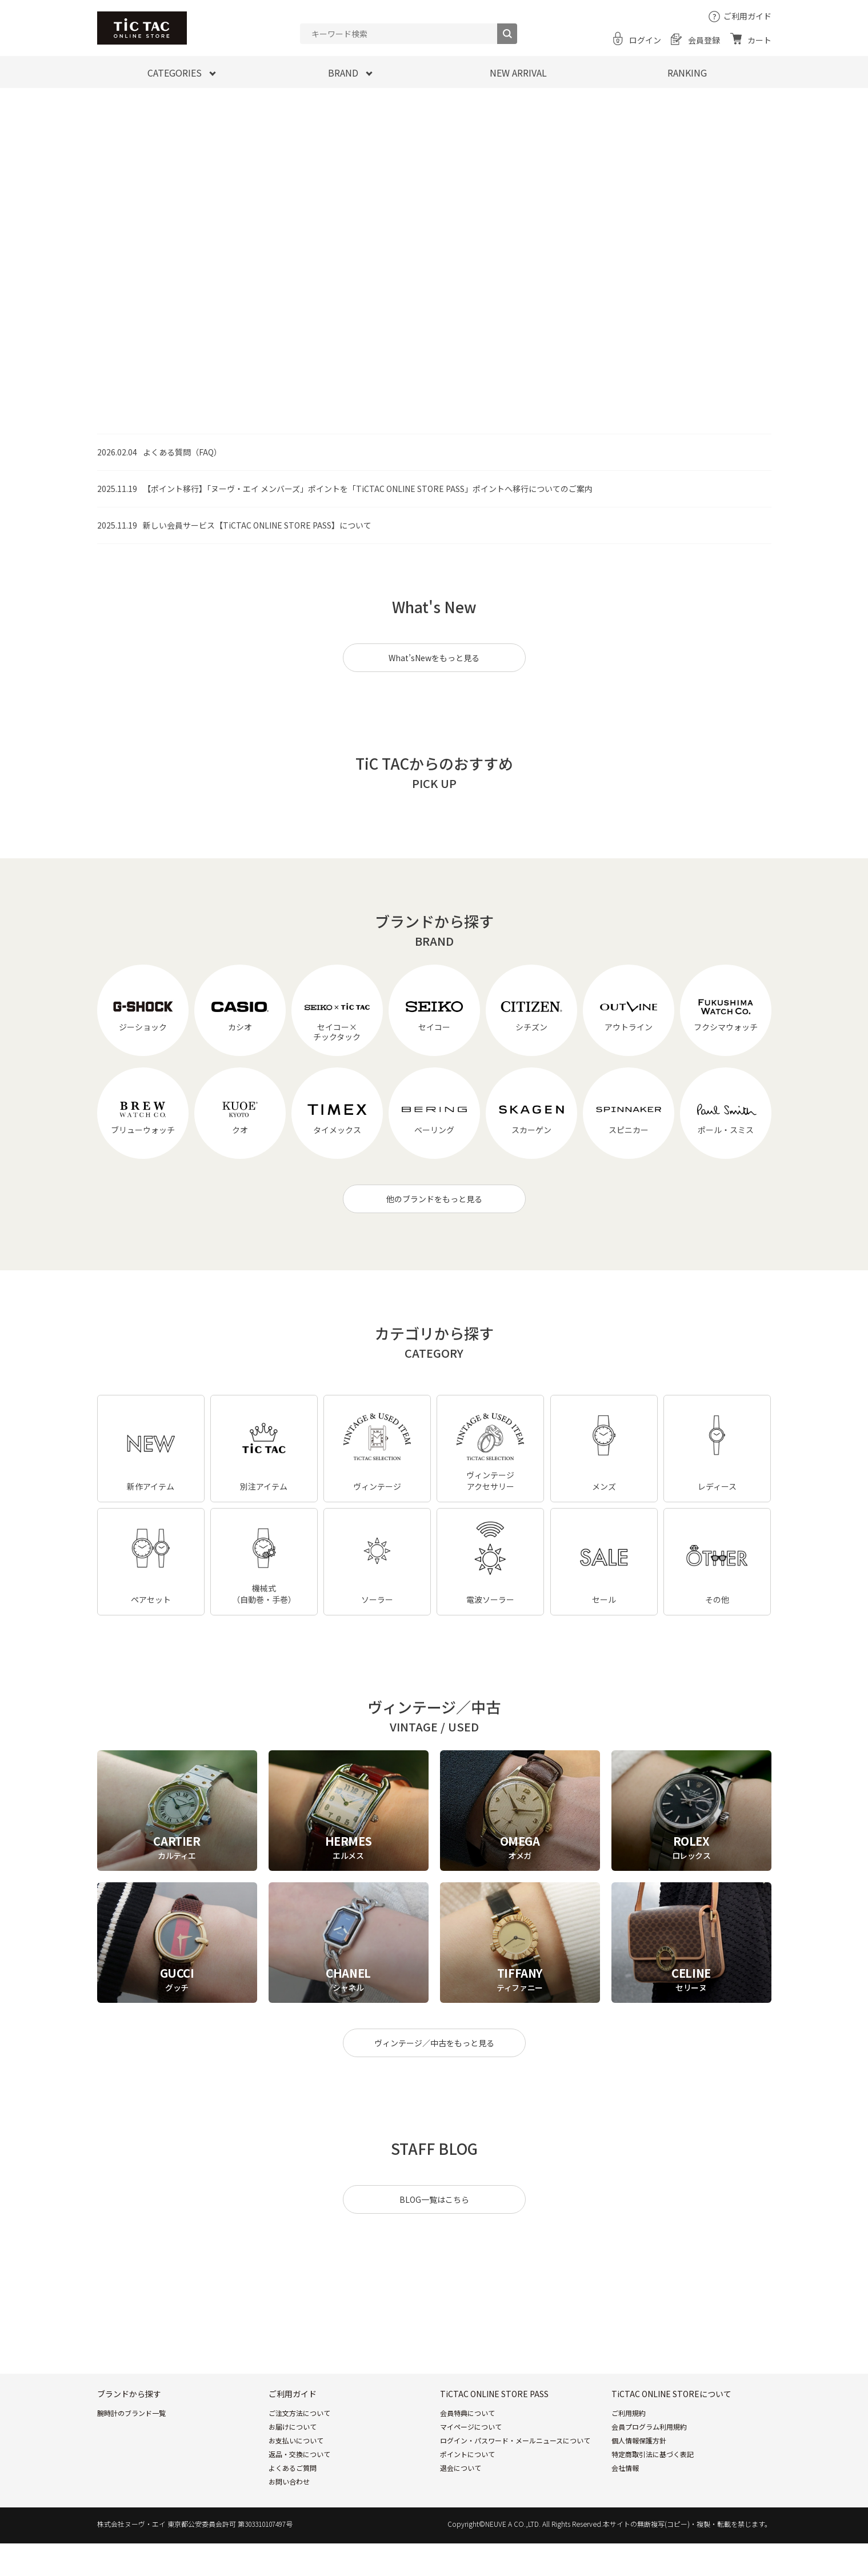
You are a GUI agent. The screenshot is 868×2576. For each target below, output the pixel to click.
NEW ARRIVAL (518, 72)
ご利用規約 (628, 2413)
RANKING (687, 72)
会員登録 (704, 40)
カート (759, 40)
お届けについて (293, 2426)
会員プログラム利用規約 (649, 2426)
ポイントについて (467, 2454)
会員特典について (467, 2413)
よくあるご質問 (293, 2468)
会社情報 (625, 2468)
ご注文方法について (299, 2413)
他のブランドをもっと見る (434, 1199)
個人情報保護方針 (638, 2440)
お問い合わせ (289, 2481)
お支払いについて (296, 2440)
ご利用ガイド (747, 16)
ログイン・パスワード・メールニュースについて (515, 2440)
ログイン (645, 40)
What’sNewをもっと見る (434, 657)
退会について (460, 2468)
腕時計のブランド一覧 (131, 2413)
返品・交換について (299, 2454)
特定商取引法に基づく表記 (652, 2454)
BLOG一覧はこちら (434, 2199)
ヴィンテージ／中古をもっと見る (434, 2043)
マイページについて (471, 2426)
